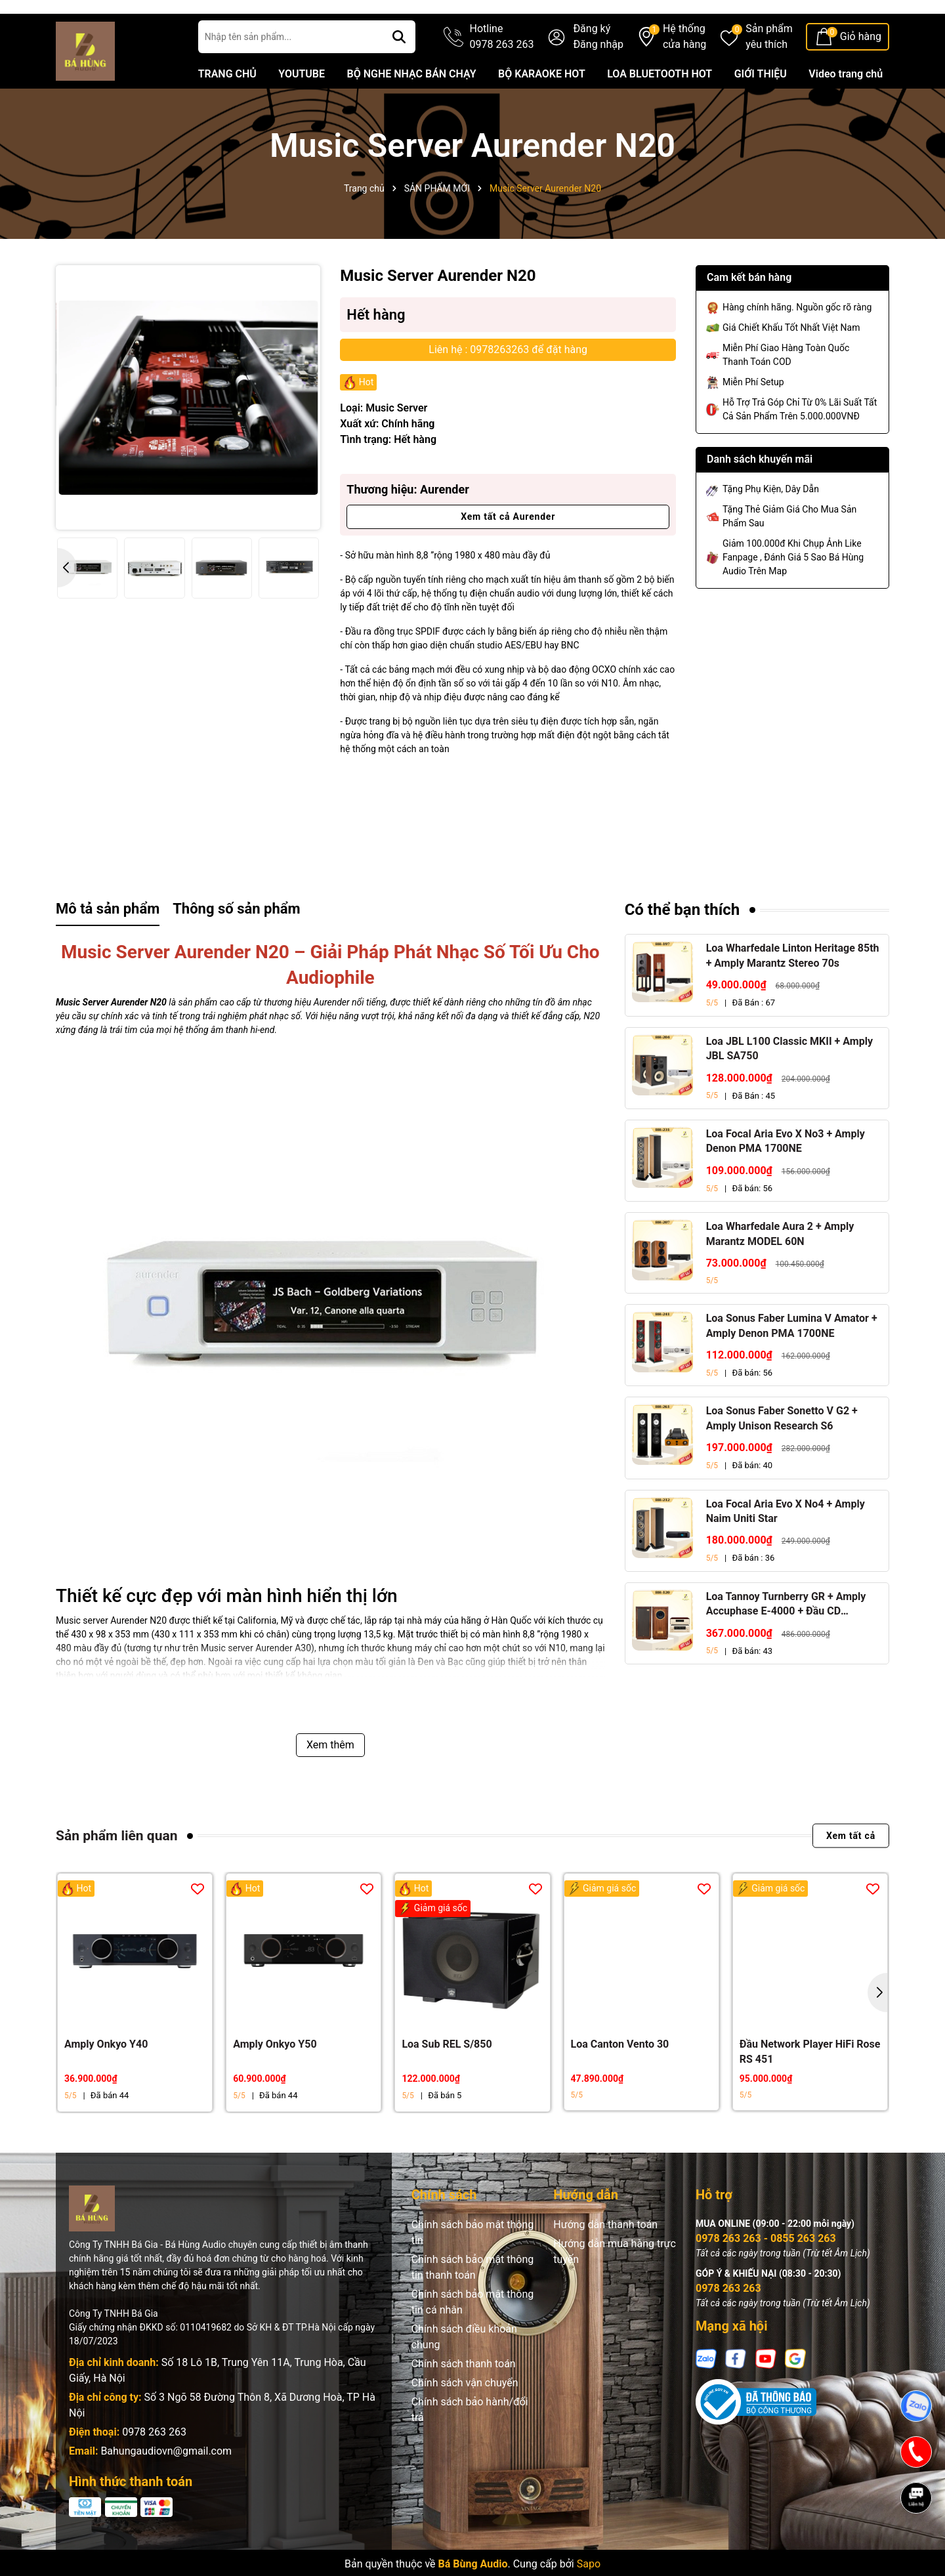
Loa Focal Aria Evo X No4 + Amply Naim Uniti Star (785, 1546)
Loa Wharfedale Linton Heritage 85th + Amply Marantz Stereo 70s (792, 990)
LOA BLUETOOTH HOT (659, 109)
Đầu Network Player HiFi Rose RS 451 (810, 2086)
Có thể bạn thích (682, 945)
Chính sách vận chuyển (464, 2418)
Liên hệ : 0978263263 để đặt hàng (508, 385)
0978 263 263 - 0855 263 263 (766, 2274)
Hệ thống (684, 73)
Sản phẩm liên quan (116, 1871)
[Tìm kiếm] (399, 72)
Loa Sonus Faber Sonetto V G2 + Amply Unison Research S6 (782, 1453)
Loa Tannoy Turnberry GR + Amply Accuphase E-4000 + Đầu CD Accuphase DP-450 (786, 1640)
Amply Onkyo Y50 (274, 2079)
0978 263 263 (154, 2467)
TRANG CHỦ (227, 109)
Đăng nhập (598, 80)
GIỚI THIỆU (760, 109)
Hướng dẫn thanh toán (605, 2260)
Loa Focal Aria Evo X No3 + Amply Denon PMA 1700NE (785, 1176)
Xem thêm (330, 1780)
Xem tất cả (850, 1871)
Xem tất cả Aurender (508, 552)
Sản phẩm (769, 73)
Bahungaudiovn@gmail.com (166, 2486)
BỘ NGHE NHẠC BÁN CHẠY (411, 109)
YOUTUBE (301, 109)
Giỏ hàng (860, 72)
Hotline (502, 73)
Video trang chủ (845, 109)
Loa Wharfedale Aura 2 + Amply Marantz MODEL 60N (780, 1269)
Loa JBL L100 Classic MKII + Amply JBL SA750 (789, 1083)
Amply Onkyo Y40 (106, 2079)
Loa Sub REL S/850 (447, 2079)
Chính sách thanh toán (463, 2399)
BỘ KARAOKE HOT (541, 109)
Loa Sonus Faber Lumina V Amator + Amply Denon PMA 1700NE (791, 1360)
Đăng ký (591, 64)
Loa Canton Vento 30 (620, 2079)
